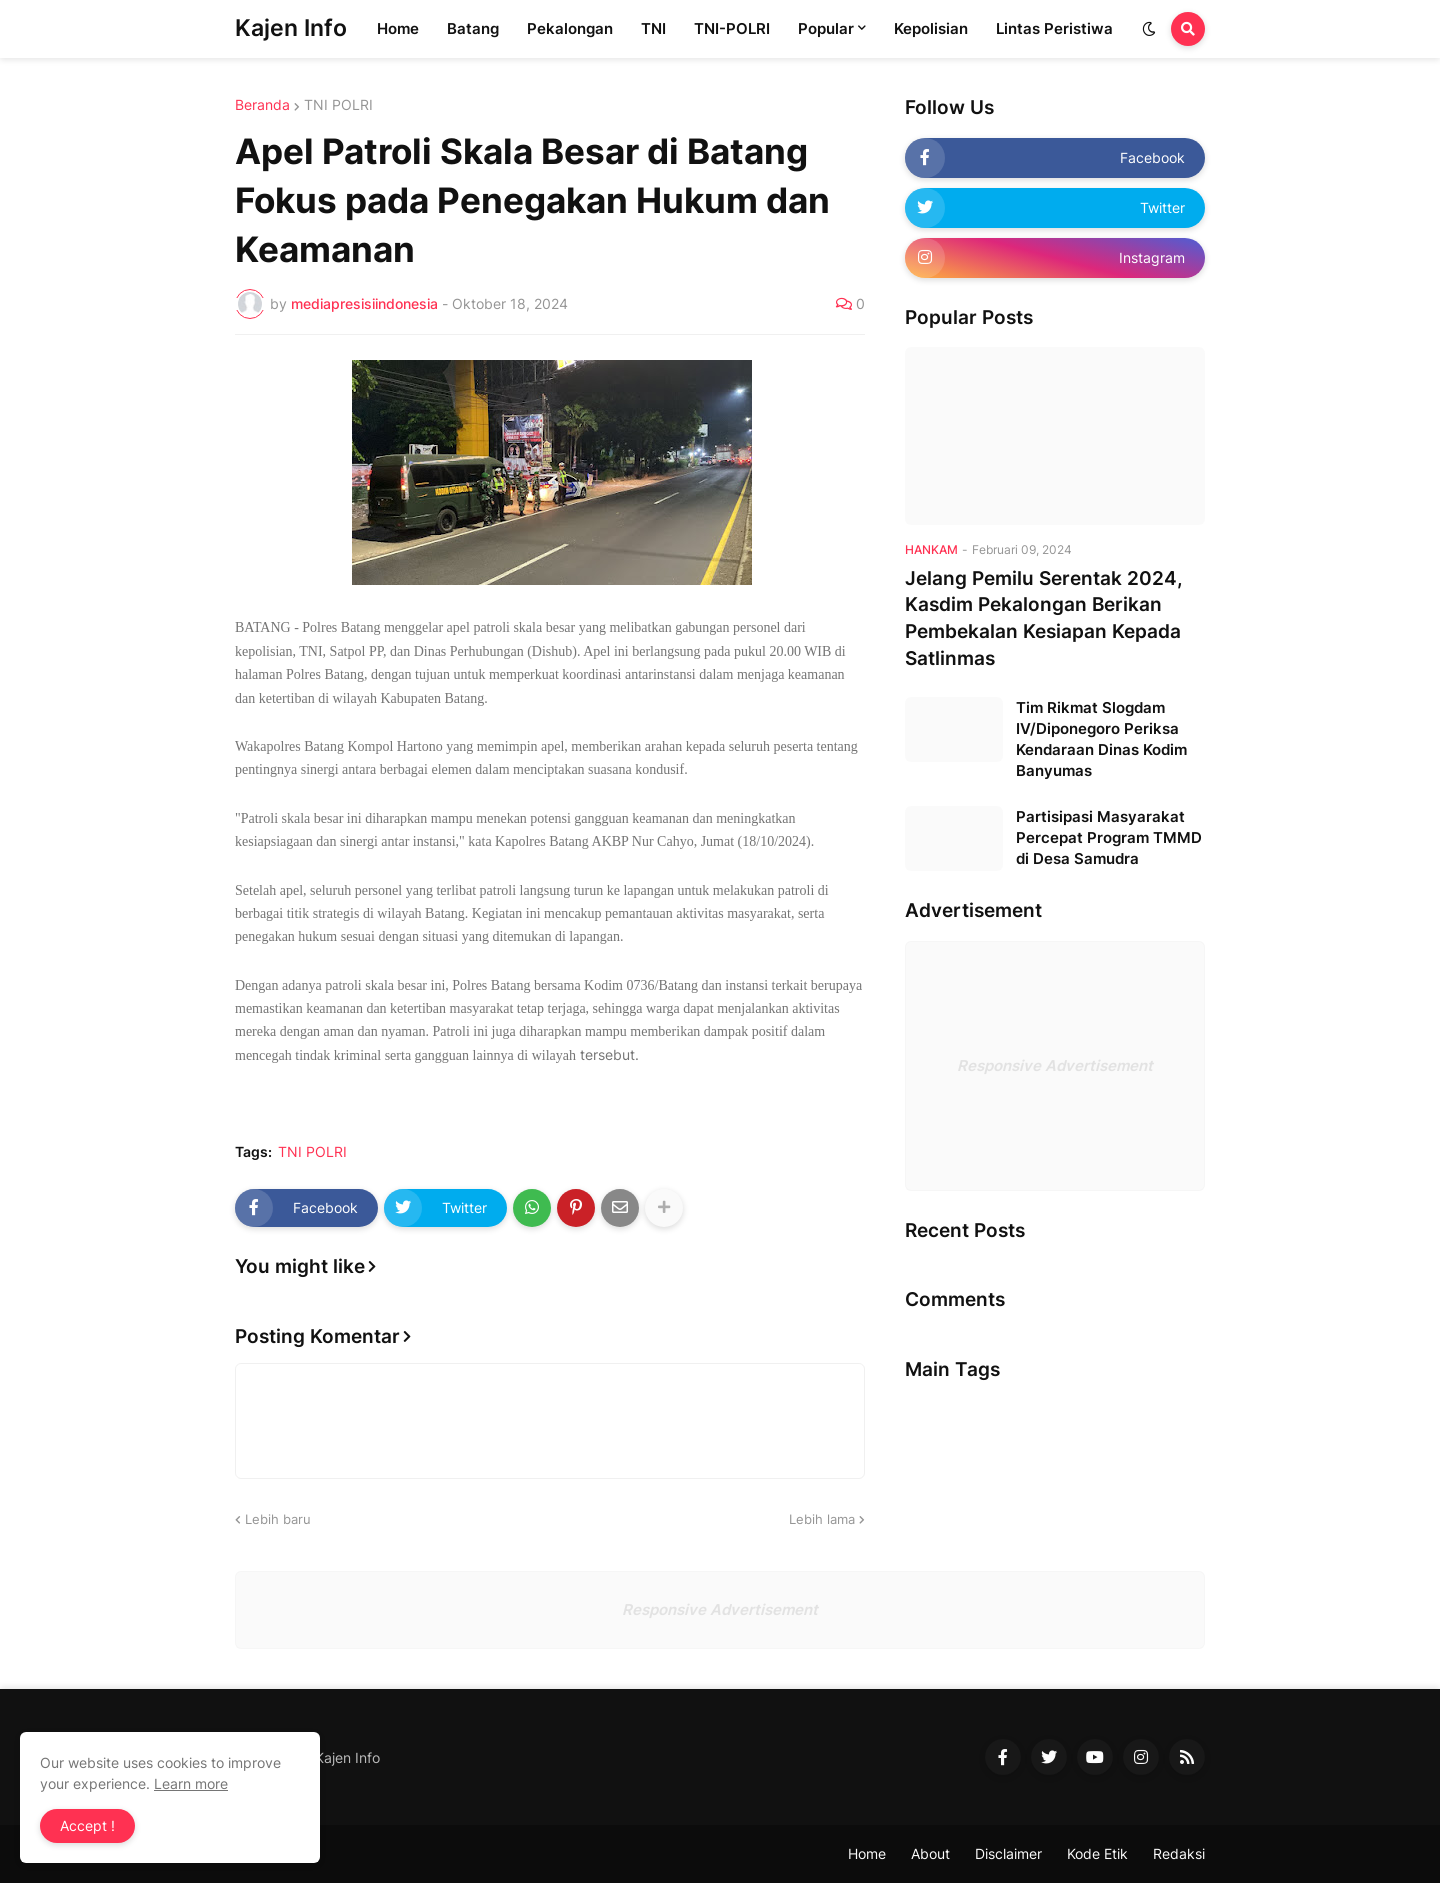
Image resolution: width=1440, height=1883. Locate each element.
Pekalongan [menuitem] (570, 28)
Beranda (262, 105)
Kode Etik (1097, 1853)
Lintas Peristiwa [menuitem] (1054, 28)
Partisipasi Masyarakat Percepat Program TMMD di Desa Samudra (1109, 837)
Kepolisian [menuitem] (931, 28)
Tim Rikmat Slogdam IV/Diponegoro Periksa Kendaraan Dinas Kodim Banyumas (1101, 739)
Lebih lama (822, 1519)
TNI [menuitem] (653, 28)
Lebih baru (278, 1519)
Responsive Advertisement (1055, 1065)
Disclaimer (1008, 1853)
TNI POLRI (338, 105)
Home (867, 1853)
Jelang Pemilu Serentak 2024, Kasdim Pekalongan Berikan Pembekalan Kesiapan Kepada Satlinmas (1044, 618)
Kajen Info (291, 28)
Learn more (191, 1783)
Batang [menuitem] (473, 28)
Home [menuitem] (398, 28)
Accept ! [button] (87, 1825)
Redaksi (1179, 1853)
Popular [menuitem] (826, 28)
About (930, 1853)
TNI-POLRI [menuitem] (732, 28)
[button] (1149, 29)
